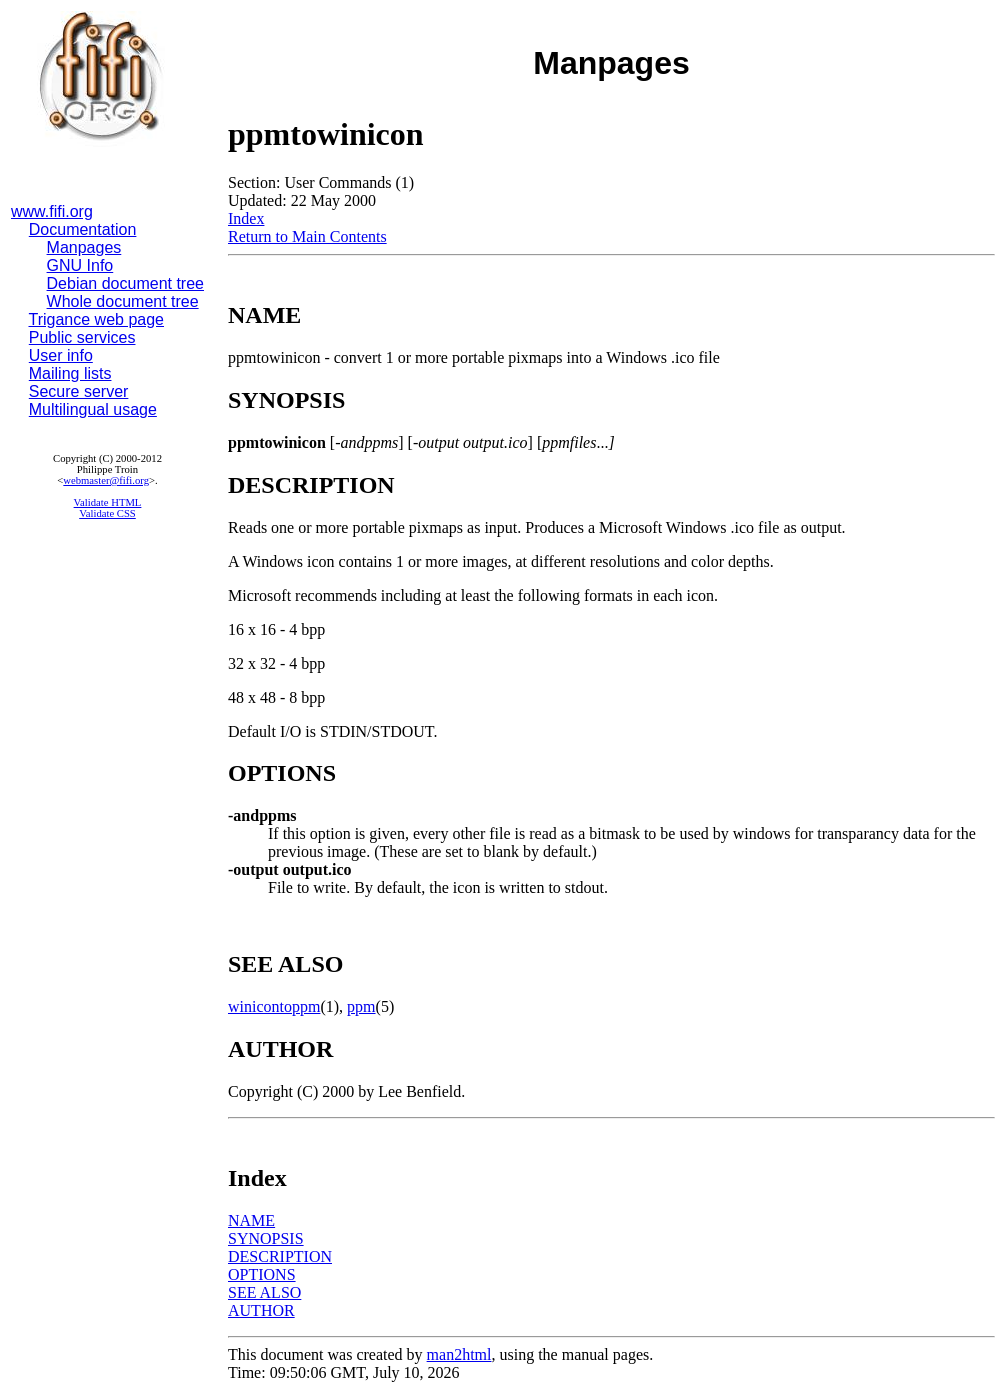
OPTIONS (262, 1274)
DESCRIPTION (280, 1256)
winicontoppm (274, 1006)
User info (61, 355)
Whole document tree (123, 301)
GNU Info (80, 265)
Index (246, 218)
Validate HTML (108, 502)
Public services (82, 337)
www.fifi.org (52, 211)
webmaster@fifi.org (106, 480)
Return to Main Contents (307, 236)
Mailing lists (70, 373)
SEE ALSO (264, 1292)
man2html (459, 1354)
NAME (251, 1220)
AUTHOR (261, 1310)
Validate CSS (107, 513)
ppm (361, 1006)
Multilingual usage (93, 409)
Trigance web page (97, 319)
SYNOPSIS (266, 1238)
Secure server (79, 391)
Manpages (84, 247)
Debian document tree (125, 283)
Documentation (83, 229)
